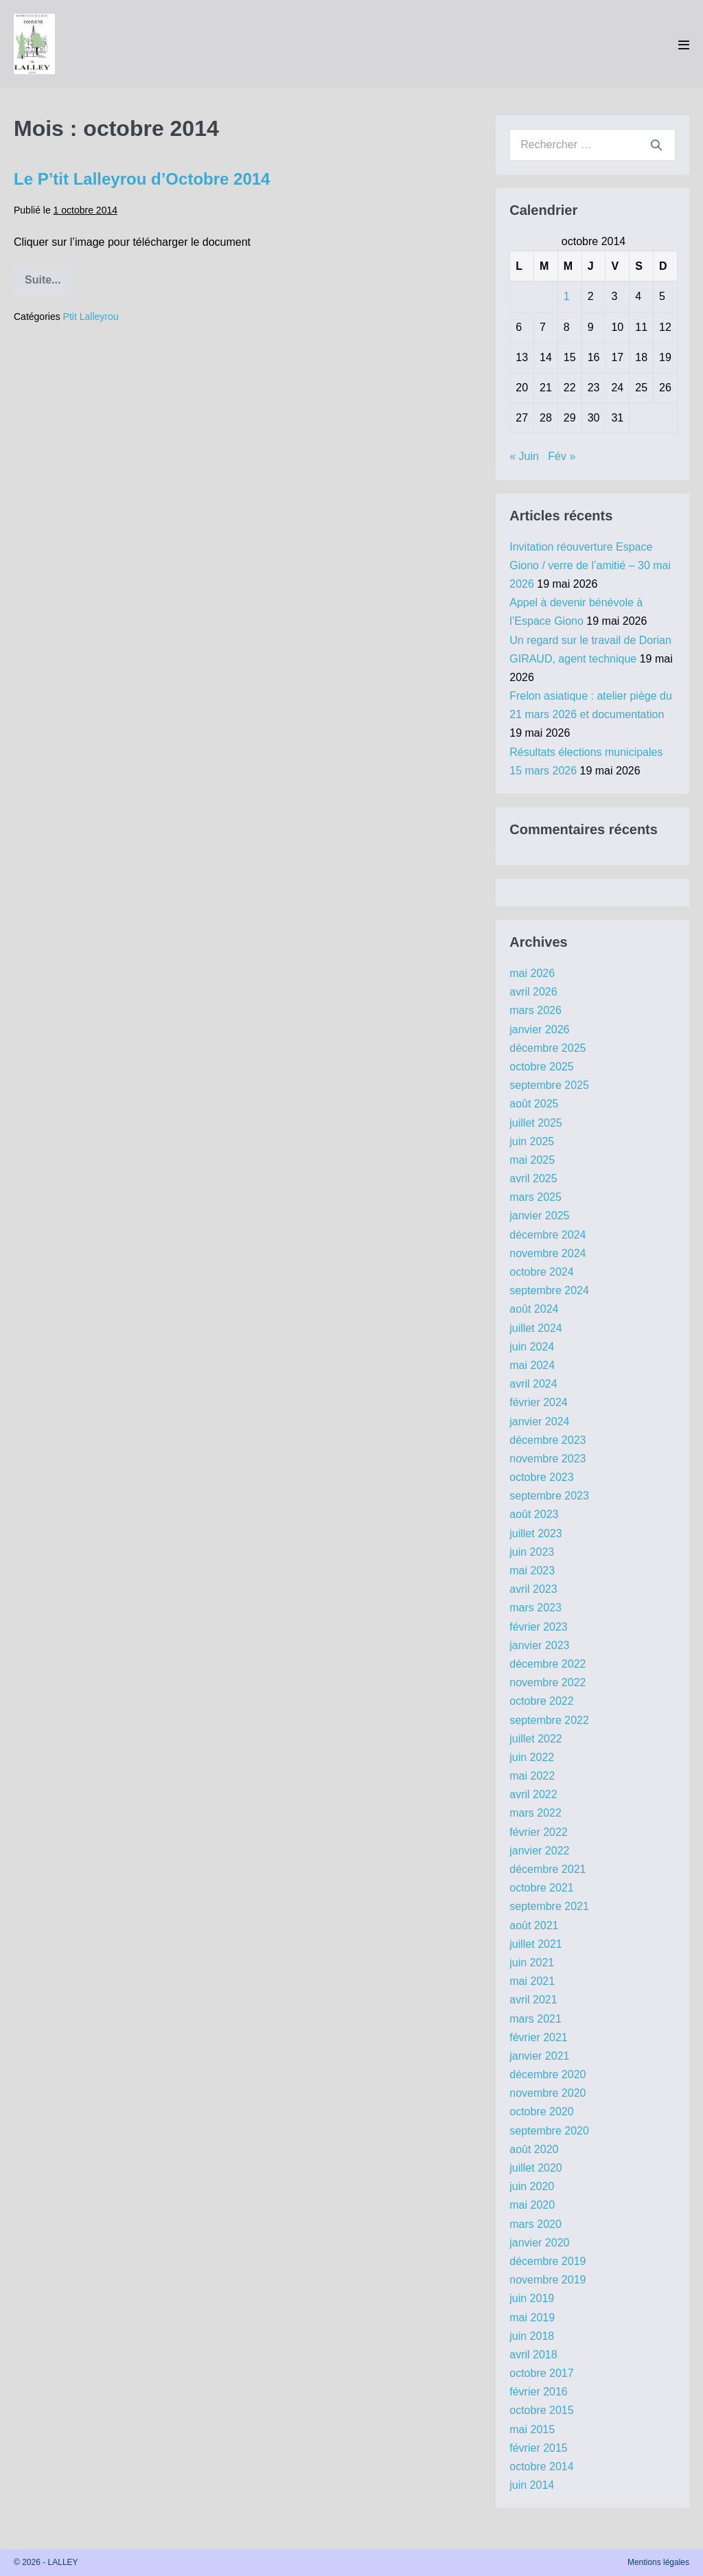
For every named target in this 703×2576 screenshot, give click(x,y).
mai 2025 (532, 1160)
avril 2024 (533, 1384)
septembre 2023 (549, 1496)
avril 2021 (533, 1999)
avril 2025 (533, 1178)
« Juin (524, 456)
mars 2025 (535, 1197)
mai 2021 (532, 1981)
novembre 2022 (547, 1682)
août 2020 (533, 2149)
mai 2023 (532, 1570)
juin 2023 (531, 1552)
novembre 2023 (547, 1458)
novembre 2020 (547, 2093)
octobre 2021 (541, 1888)
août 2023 (533, 1514)
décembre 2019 (547, 2261)
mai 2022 (532, 1776)
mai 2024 (532, 1365)
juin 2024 (531, 1347)
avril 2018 (533, 2354)
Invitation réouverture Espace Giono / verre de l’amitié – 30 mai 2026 (590, 565)
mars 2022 (535, 1813)
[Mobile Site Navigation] (683, 44)
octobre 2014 (541, 2466)
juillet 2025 (535, 1123)
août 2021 (533, 1925)
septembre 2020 (549, 2131)
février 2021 (538, 2037)
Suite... (48, 284)
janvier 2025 (539, 1215)
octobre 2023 (541, 1477)
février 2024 (538, 1402)
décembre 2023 (547, 1440)
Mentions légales (658, 2562)
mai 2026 (532, 973)
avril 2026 (533, 992)
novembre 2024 (547, 1253)
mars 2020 (535, 2224)
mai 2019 (532, 2317)
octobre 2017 (541, 2373)
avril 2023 (533, 1589)
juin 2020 (531, 2186)
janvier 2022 (539, 1850)
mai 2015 (532, 2429)
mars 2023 (535, 1607)
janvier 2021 (539, 2056)
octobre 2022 (541, 1701)
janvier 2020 (539, 2243)
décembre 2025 (547, 1048)
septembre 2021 (549, 1906)
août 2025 (533, 1103)
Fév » (561, 456)
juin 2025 (531, 1141)
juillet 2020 (535, 2168)
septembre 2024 (549, 1290)
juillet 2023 (535, 1533)
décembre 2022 (547, 1664)
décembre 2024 (547, 1235)
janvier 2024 (539, 1421)
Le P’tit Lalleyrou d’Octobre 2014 (142, 179)
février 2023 (538, 1627)
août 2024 (533, 1309)
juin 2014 (531, 2485)
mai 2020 (532, 2205)
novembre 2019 (547, 2280)
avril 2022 (533, 1794)
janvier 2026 (539, 1029)
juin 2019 (531, 2298)
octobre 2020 (541, 2111)
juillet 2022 (535, 1739)
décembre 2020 (547, 2074)
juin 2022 (531, 1757)
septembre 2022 (549, 1720)
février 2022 (538, 1832)
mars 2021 (535, 2019)
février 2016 (538, 2391)
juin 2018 (531, 2336)
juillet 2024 (535, 1328)
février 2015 (538, 2448)
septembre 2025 (549, 1085)
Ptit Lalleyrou (91, 316)
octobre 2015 (541, 2410)
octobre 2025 (541, 1066)
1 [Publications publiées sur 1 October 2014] (567, 296)
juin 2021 (531, 1962)
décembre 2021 (547, 1869)
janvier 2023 (539, 1645)
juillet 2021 (535, 1944)
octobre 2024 (541, 1272)
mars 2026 (535, 1010)
